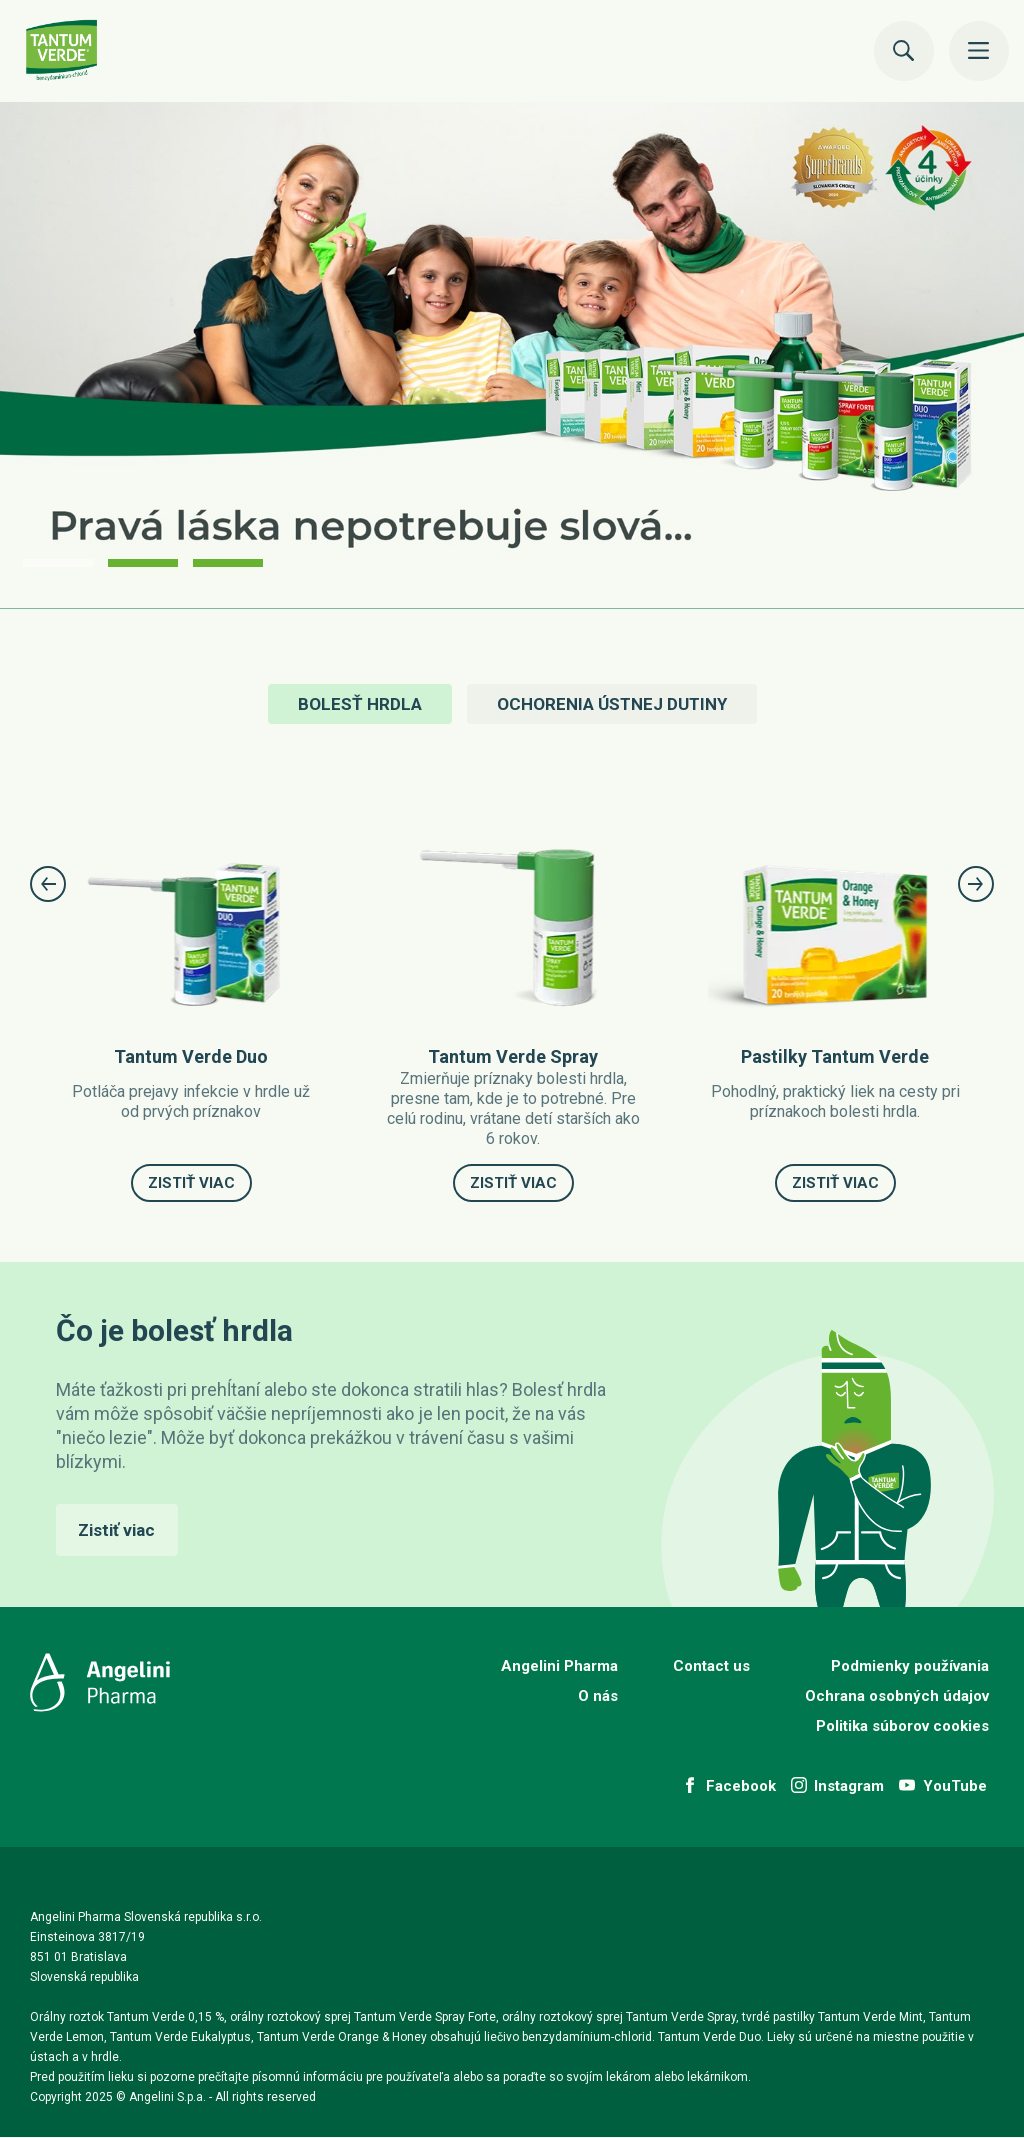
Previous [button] (48, 884)
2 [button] (143, 563)
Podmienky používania (910, 1666)
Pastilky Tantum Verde (835, 1056)
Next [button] (976, 884)
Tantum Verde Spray (513, 1056)
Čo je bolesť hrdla (174, 1330)
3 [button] (228, 563)
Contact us (711, 1666)
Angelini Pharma (559, 1666)
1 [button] (58, 563)
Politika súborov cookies (902, 1726)
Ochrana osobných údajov (897, 1696)
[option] (512, 355)
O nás (598, 1696)
